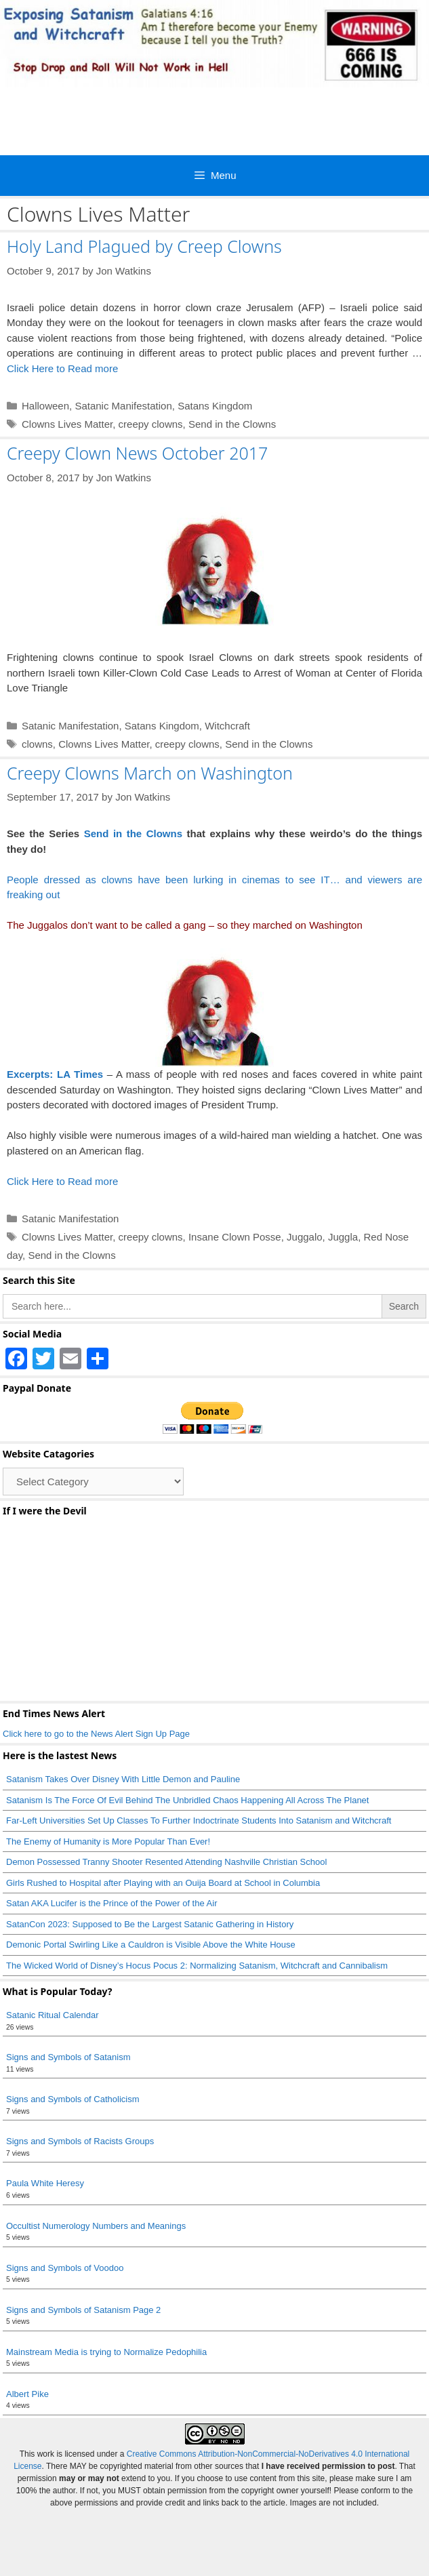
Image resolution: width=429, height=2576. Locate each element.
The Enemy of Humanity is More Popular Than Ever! (108, 1841)
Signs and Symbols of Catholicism (73, 2099)
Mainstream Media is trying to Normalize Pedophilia (106, 2352)
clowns (37, 744)
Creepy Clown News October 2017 (137, 452)
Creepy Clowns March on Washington (150, 772)
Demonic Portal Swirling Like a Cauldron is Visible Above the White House (150, 1944)
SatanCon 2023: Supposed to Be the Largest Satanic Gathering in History (149, 1924)
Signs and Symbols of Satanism (68, 2057)
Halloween (45, 405)
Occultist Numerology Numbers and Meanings (96, 2226)
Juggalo (305, 1237)
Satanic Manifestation (123, 405)
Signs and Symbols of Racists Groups (80, 2141)
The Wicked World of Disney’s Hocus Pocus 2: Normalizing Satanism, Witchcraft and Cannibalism (197, 1965)
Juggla (343, 1237)
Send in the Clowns (232, 424)
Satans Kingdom (215, 405)
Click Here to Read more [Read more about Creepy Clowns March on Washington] (62, 1181)
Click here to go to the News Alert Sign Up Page (96, 1734)
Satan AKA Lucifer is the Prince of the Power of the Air (111, 1903)
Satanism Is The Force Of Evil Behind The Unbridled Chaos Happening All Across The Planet (188, 1800)
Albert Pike (27, 2394)
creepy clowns (151, 424)
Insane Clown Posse (234, 1237)
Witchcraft (227, 725)
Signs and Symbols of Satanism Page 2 (83, 2310)
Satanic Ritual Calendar (52, 2015)
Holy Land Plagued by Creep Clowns (144, 246)
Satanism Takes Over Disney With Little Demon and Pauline (123, 1779)
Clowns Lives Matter (67, 424)
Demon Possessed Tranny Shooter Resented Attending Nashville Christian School (166, 1862)
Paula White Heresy (45, 2183)
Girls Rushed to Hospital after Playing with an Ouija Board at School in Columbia (163, 1883)
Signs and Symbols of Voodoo (64, 2268)
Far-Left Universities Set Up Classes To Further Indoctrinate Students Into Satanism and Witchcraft (198, 1820)
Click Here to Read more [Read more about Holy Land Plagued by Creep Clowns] (62, 368)
